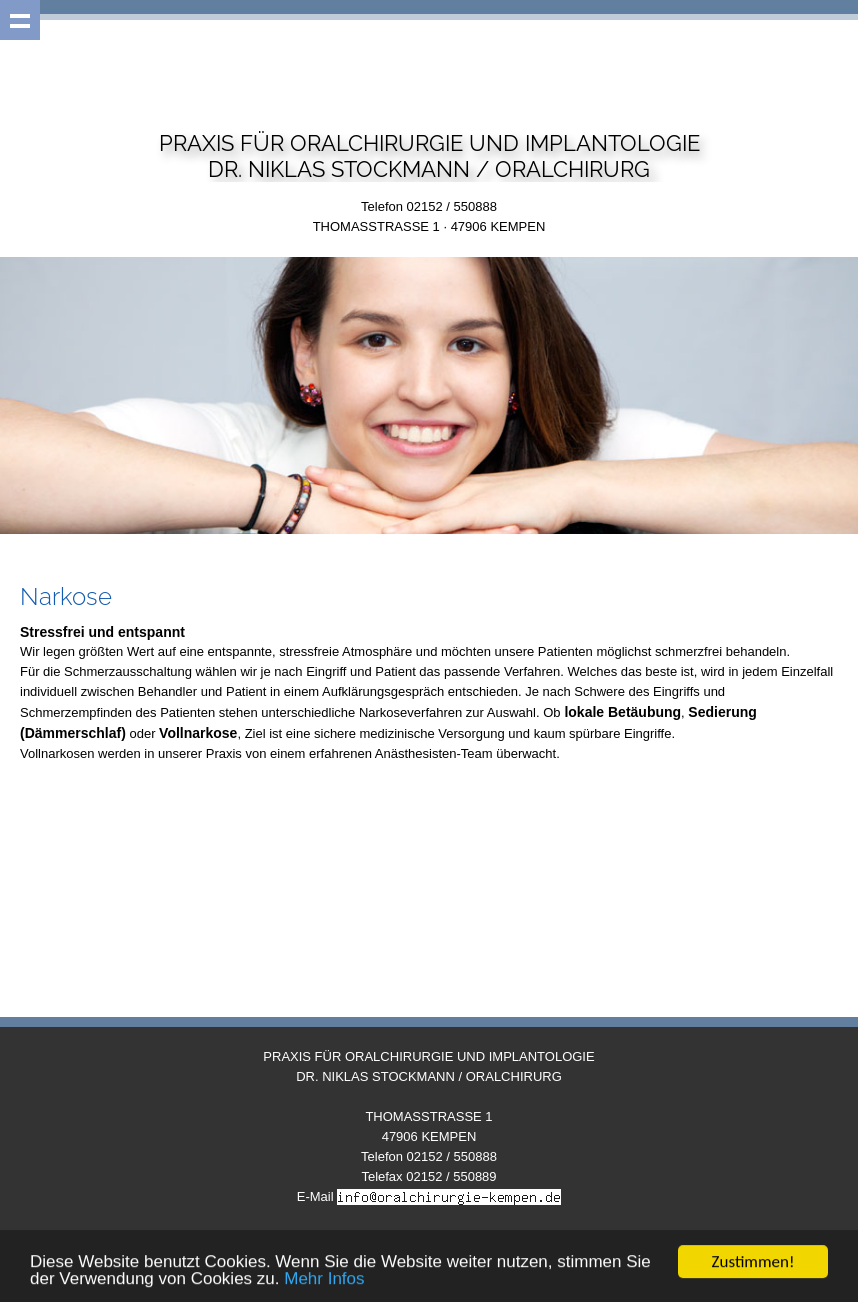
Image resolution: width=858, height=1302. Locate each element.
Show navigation (20, 20)
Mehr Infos (324, 1280)
